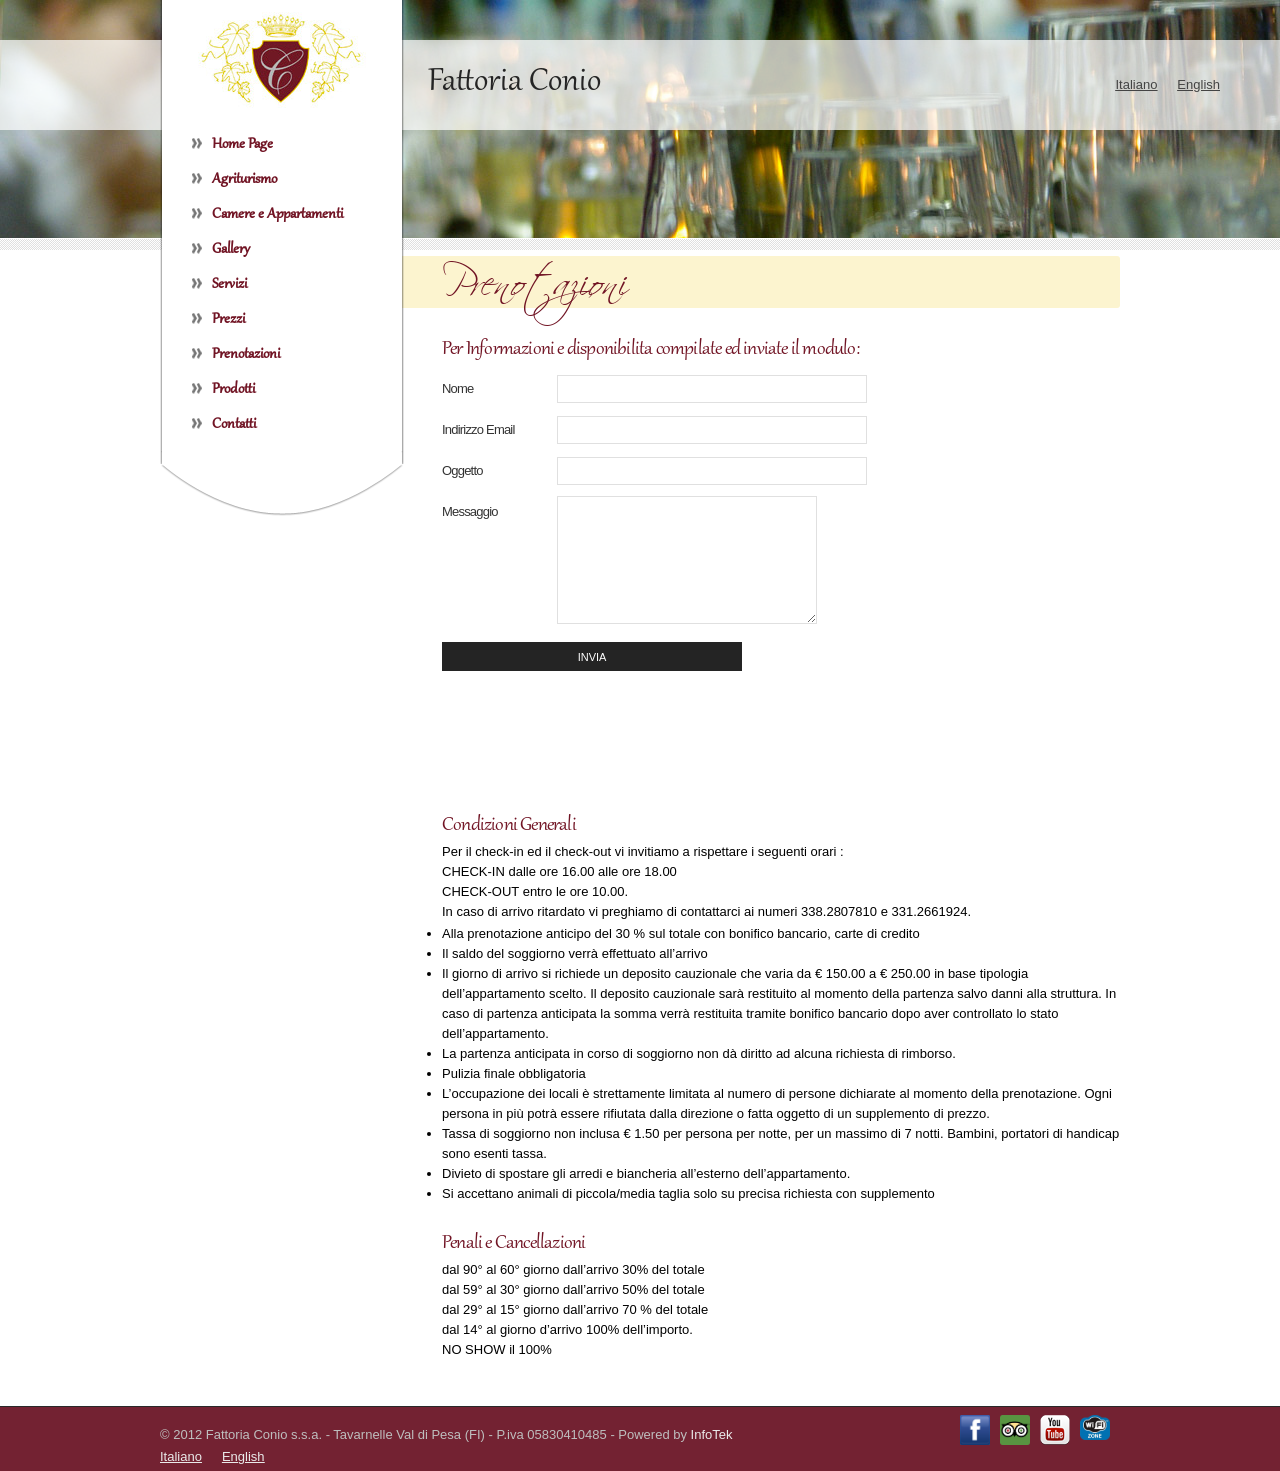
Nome (457, 388)
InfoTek (712, 1434)
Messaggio (470, 511)
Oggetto (462, 470)
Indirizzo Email (478, 429)
